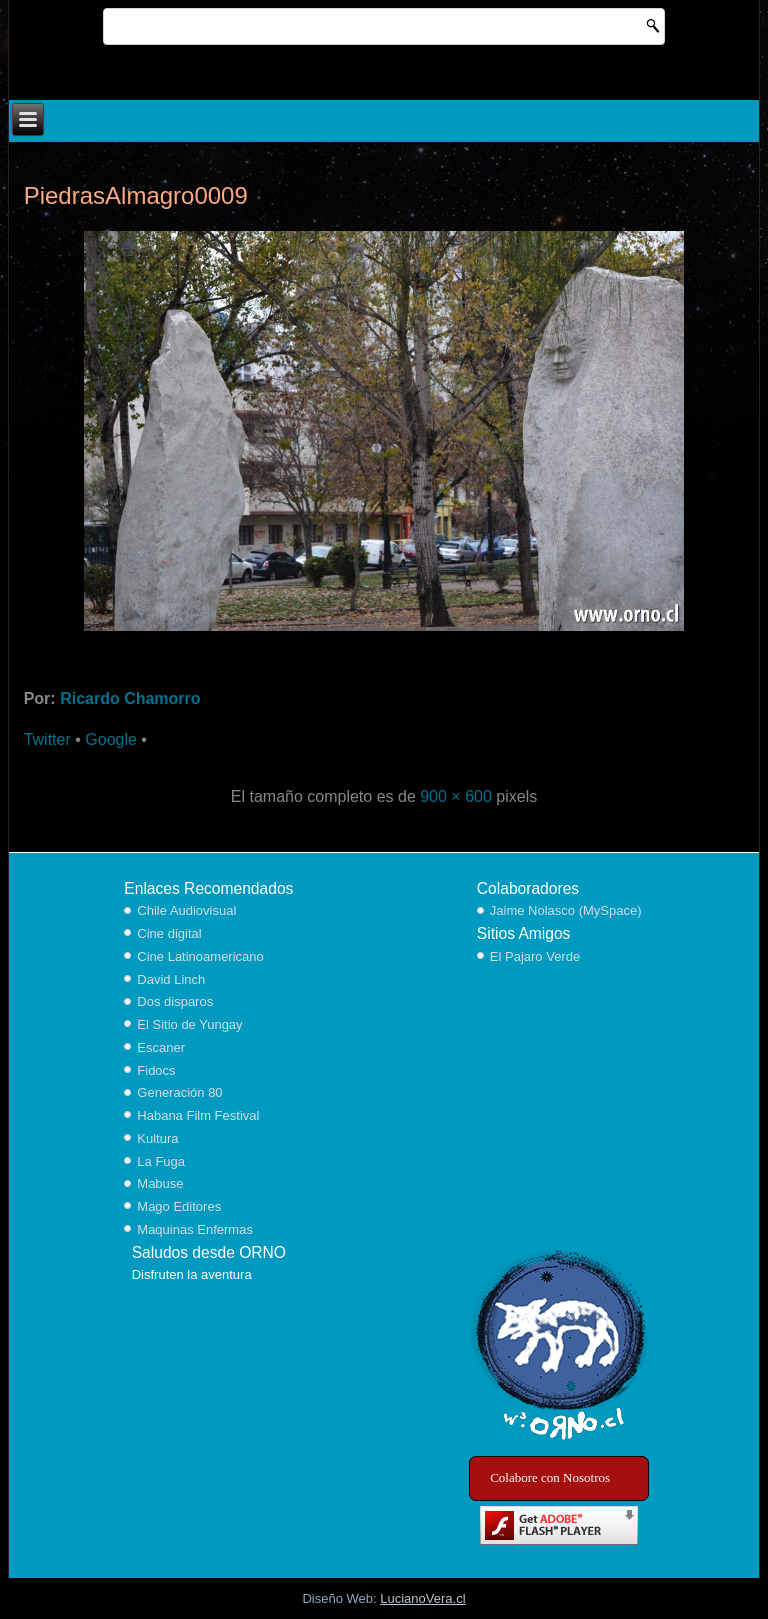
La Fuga (161, 1161)
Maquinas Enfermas (195, 1229)
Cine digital (169, 933)
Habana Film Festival (198, 1115)
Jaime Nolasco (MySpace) (566, 910)
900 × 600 (456, 796)
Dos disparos (175, 1001)
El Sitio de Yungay (189, 1024)
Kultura (157, 1138)
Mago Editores (179, 1206)
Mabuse (160, 1183)
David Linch (171, 979)
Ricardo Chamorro (130, 698)
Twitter (47, 739)
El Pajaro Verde (535, 956)
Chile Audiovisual (186, 910)
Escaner (161, 1047)
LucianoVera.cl (422, 1598)
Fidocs (156, 1070)
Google (111, 739)
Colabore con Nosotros (550, 1477)
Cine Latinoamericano (200, 956)
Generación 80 (179, 1092)
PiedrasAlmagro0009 (136, 195)
